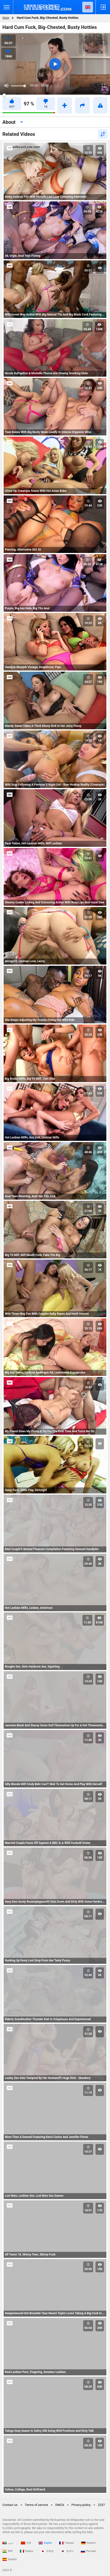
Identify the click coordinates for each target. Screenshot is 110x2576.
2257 (101, 2505)
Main (5, 18)
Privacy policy (81, 2505)
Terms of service (36, 2505)
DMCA (59, 2505)
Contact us (10, 2505)
